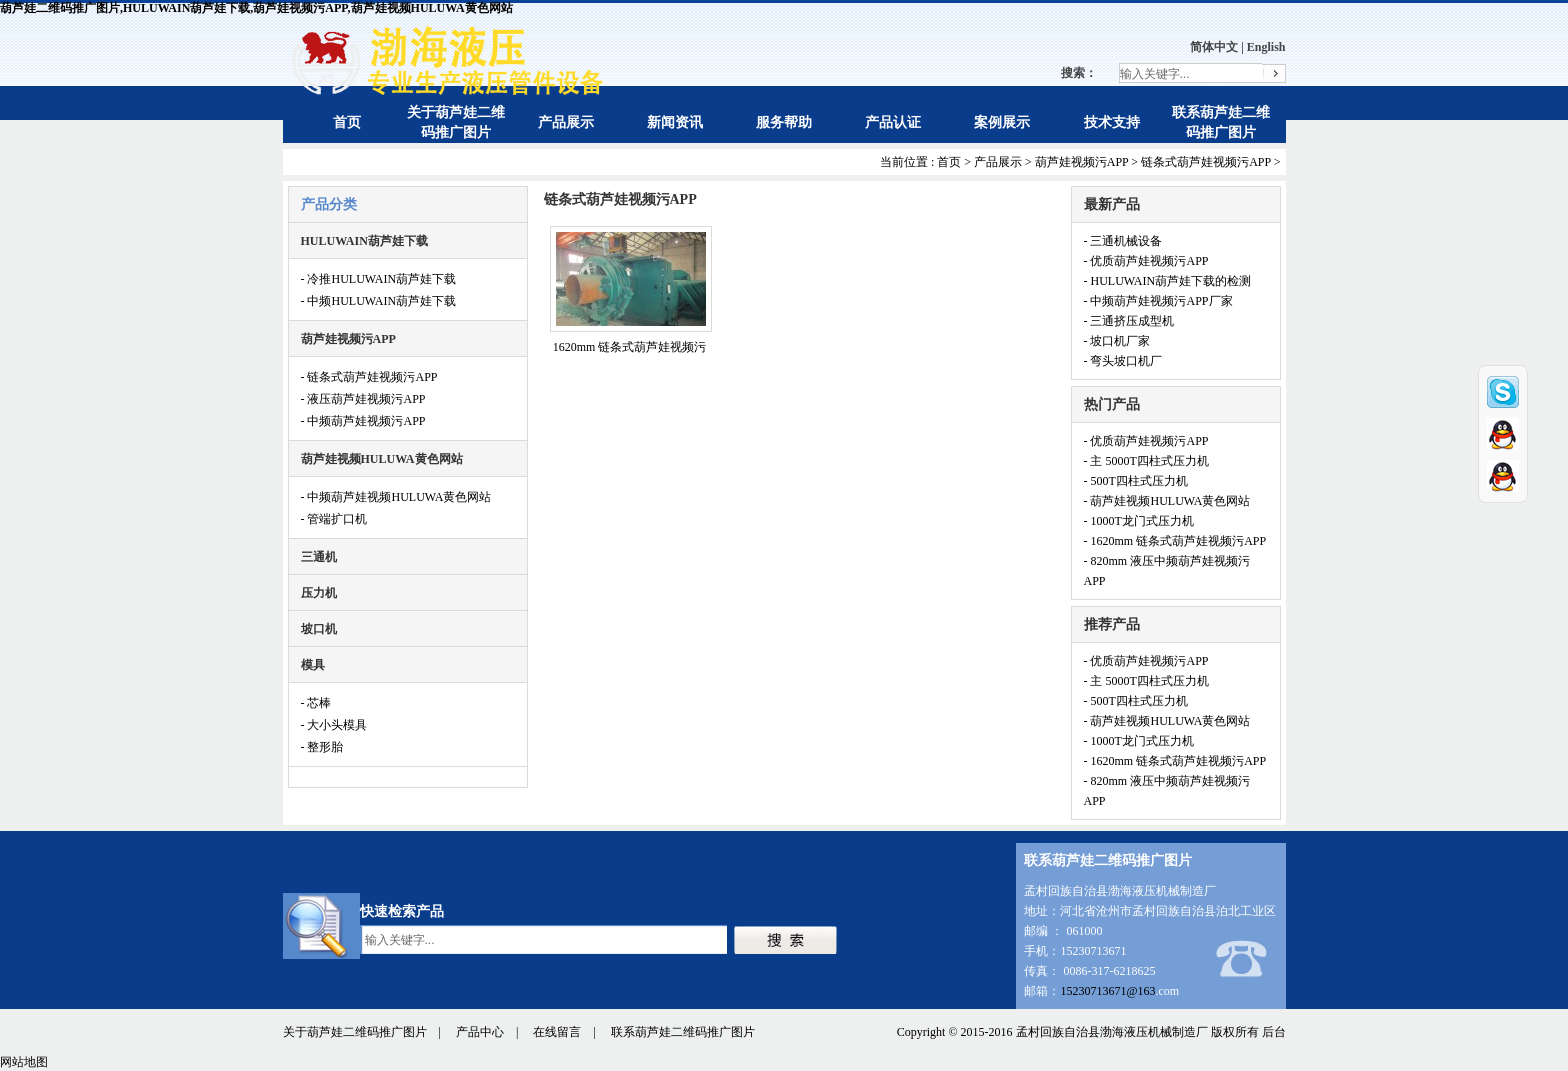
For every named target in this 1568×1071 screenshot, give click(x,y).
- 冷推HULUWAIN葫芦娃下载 (379, 279)
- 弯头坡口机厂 (1123, 361)
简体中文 (1214, 47)
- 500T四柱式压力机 (1136, 481)
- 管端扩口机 (334, 519)
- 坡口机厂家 (1117, 341)
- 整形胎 (322, 747)
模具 (313, 665)
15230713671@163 (1107, 991)
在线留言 (557, 1032)
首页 (347, 122)
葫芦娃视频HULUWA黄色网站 (382, 459)
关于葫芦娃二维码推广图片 (355, 1032)
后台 (1274, 1032)
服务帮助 (784, 122)
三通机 (319, 557)
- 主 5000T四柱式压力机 (1146, 461)
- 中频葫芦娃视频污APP (363, 421)
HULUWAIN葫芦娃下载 (364, 241)
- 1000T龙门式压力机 (1139, 521)
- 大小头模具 (334, 725)
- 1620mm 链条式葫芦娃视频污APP (1175, 541)
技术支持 (1112, 122)
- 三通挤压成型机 (1129, 321)
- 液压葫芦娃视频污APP (363, 399)
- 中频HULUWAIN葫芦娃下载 (379, 301)
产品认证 (893, 122)
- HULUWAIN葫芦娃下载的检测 (1168, 281)
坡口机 (319, 629)
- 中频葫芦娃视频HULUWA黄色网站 (396, 497)
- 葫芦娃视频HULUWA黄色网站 (1167, 501)
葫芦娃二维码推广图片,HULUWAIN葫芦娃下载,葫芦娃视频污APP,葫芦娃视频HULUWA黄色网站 (256, 8)
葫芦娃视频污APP (1082, 162)
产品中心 (480, 1032)
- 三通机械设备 (1123, 241)
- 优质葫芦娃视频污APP (1146, 261)
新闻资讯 (675, 122)
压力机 (319, 593)
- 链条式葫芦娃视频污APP (369, 377)
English (1266, 47)
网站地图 (24, 1062)
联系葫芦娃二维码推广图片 (683, 1032)
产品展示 (566, 122)
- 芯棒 (316, 703)
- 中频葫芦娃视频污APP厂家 (1158, 301)
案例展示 (1002, 122)
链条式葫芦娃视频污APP (1206, 162)
